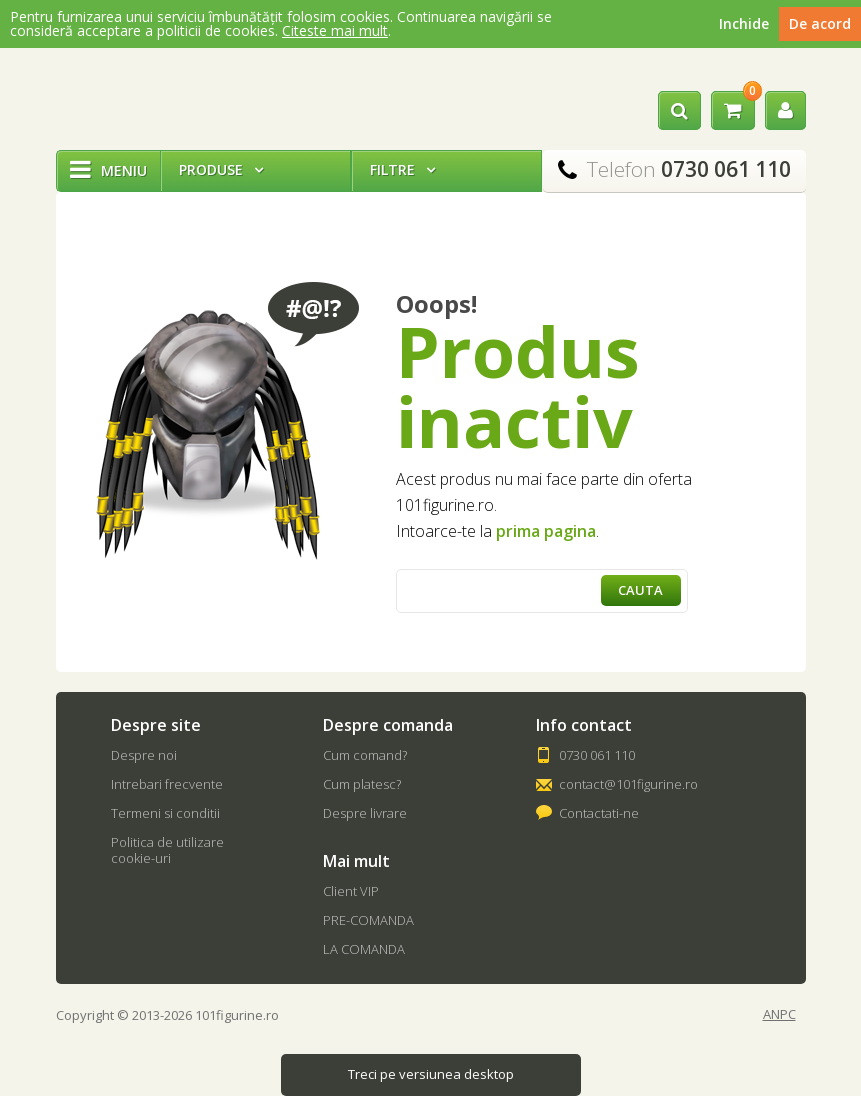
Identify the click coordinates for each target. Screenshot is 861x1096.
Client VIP (351, 891)
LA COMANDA (364, 949)
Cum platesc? (362, 784)
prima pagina (546, 531)
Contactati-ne (599, 813)
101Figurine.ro (125, 94)
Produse (221, 169)
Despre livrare (365, 813)
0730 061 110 (597, 755)
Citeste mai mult (335, 30)
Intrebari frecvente (167, 784)
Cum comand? (365, 755)
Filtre (402, 169)
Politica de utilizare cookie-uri (167, 850)
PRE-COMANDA (368, 920)
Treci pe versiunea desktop (431, 1074)
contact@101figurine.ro (628, 784)
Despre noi (144, 755)
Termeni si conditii (165, 813)
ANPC (779, 1014)
